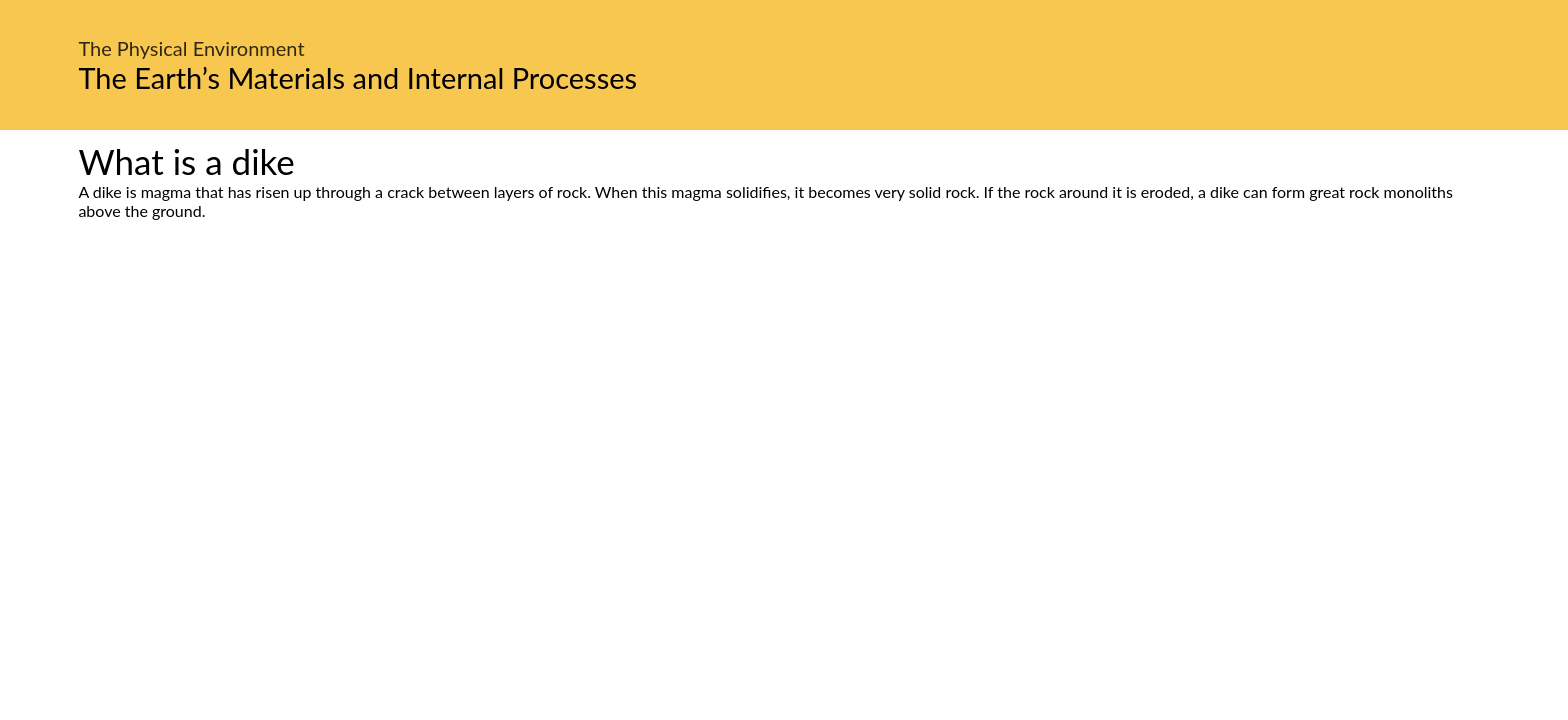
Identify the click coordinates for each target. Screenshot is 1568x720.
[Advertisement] (784, 408)
